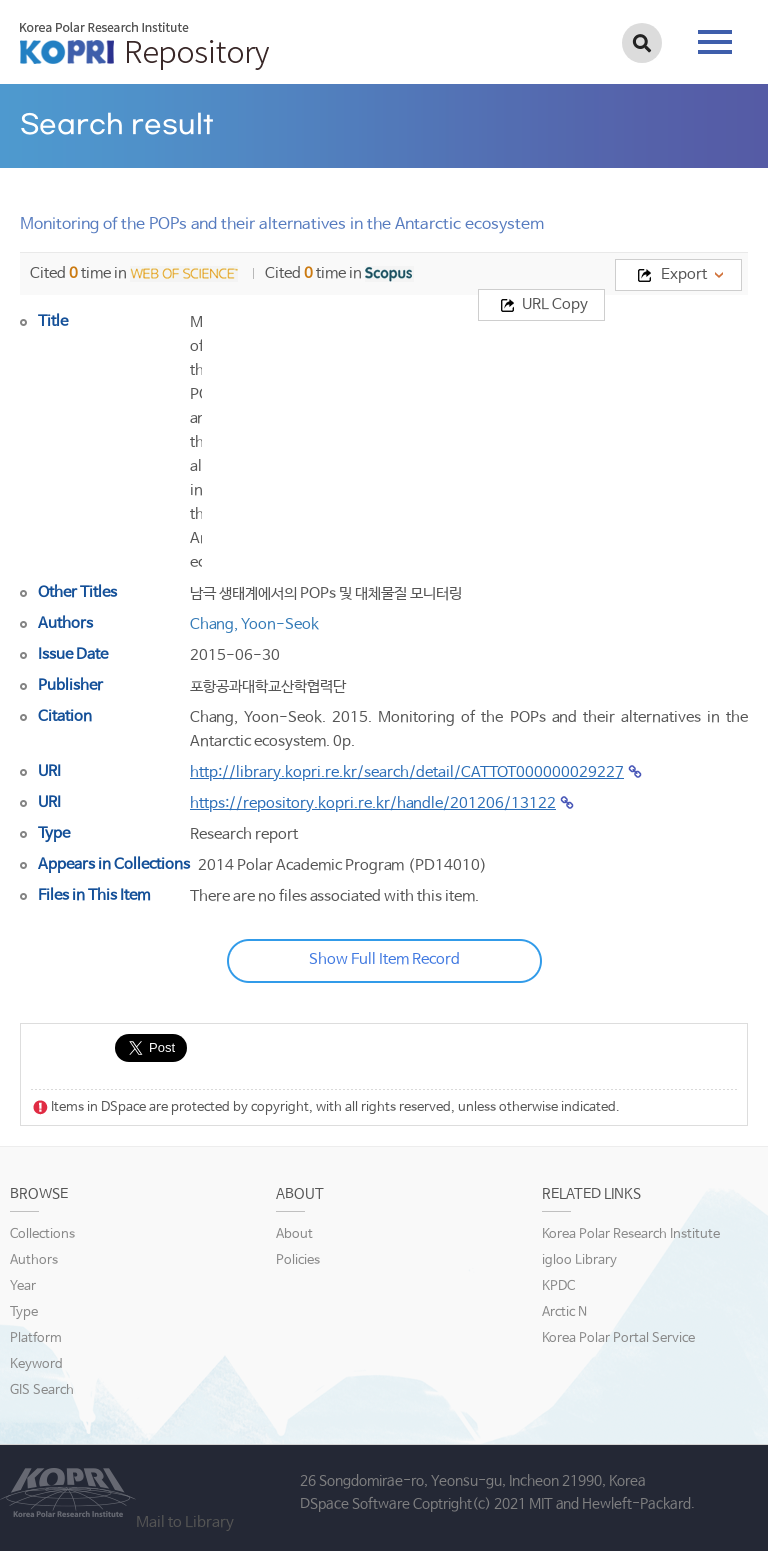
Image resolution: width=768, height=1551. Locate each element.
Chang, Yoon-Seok (254, 624)
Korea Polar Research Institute (631, 1234)
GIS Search (42, 1390)
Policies (298, 1260)
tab (715, 42)
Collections (42, 1234)
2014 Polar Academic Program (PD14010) (342, 865)
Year (23, 1286)
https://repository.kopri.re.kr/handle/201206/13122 (373, 803)
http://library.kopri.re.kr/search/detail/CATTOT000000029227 (407, 772)
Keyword (36, 1364)
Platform (36, 1338)
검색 (642, 43)
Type (24, 1312)
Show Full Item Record (384, 959)
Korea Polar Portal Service (618, 1338)
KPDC (558, 1286)
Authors (34, 1260)
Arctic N (564, 1312)
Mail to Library (185, 1522)
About (294, 1234)
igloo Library (579, 1260)
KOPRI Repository (144, 46)
